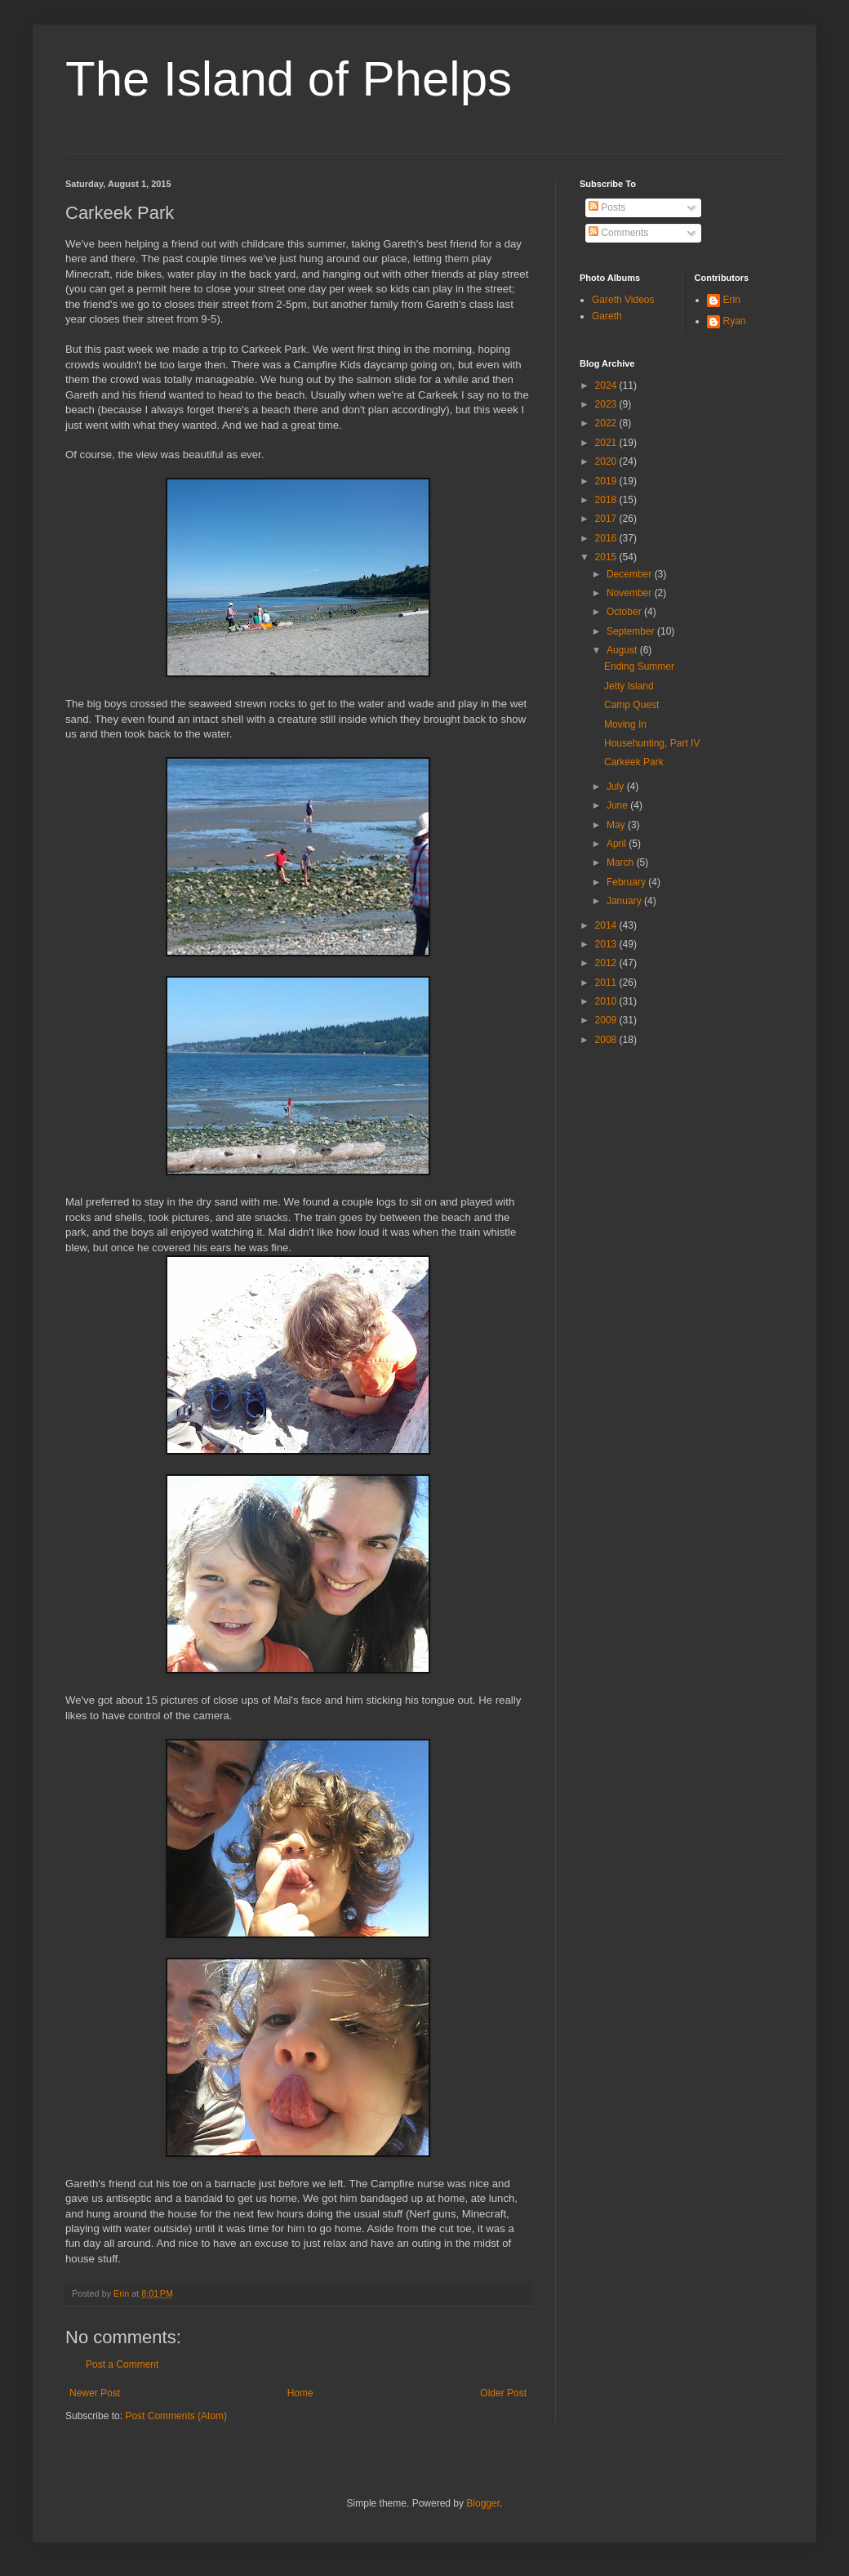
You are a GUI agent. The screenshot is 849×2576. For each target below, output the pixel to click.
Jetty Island (629, 686)
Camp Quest (631, 705)
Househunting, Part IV (652, 743)
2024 (607, 385)
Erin (731, 299)
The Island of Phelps (288, 78)
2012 (607, 963)
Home (300, 2393)
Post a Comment (122, 2364)
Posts (607, 207)
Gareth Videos (623, 299)
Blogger (483, 2503)
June (618, 805)
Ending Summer (639, 666)
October (625, 611)
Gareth (607, 316)
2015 (607, 557)
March (622, 862)
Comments (618, 232)
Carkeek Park (634, 762)
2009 (607, 1020)
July (617, 786)
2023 (607, 404)
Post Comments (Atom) (176, 2416)
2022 (607, 423)
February (627, 882)
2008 (607, 1039)
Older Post (503, 2393)
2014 (607, 925)
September (632, 631)
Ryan (734, 321)
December (631, 574)
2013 (607, 944)
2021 (607, 442)
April (618, 843)
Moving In (625, 724)
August (623, 650)
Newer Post (94, 2393)
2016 (607, 538)
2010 (607, 1001)
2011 (607, 982)
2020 (607, 461)
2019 (607, 481)
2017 (607, 518)
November (631, 593)
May (617, 825)
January (625, 901)
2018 (607, 500)
